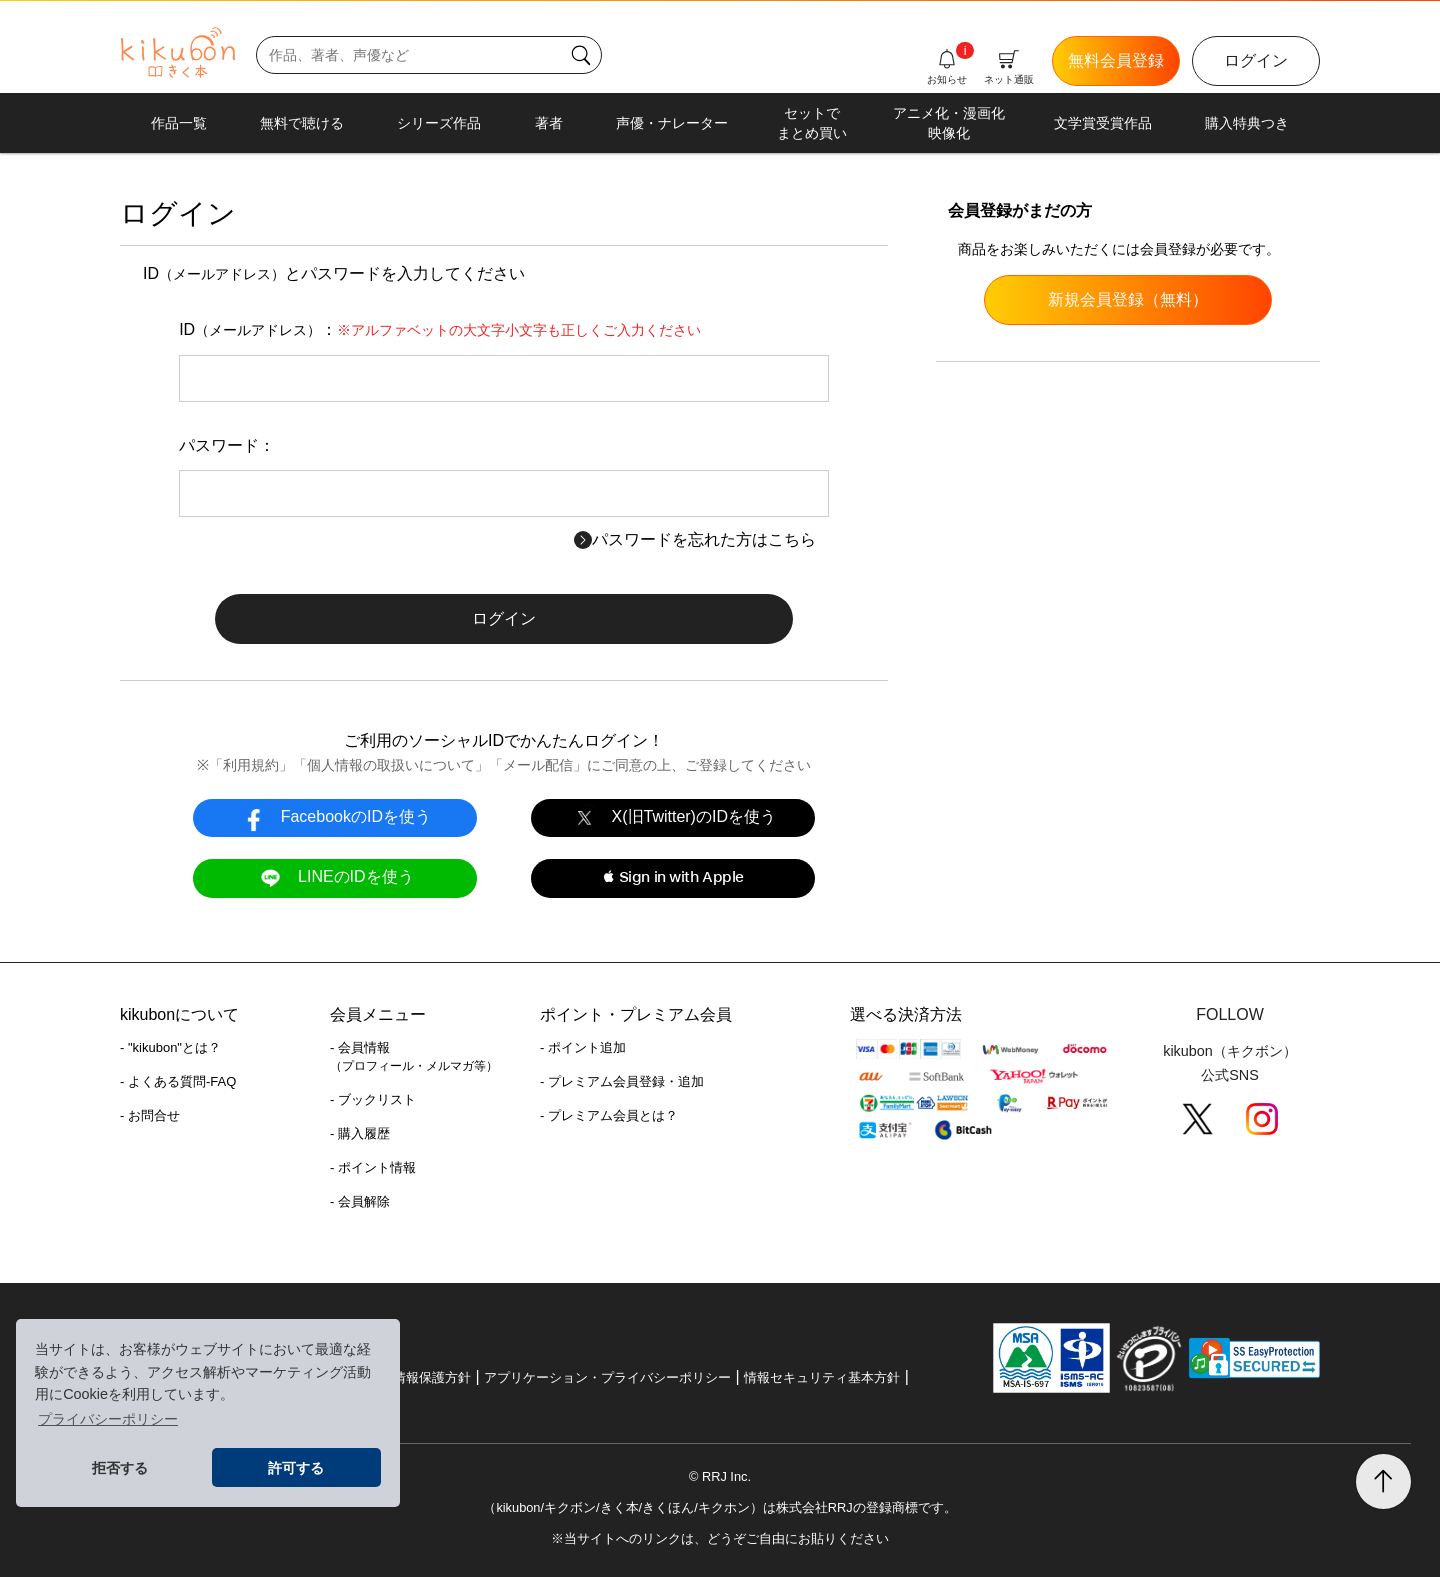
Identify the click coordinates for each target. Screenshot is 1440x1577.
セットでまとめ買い (812, 123)
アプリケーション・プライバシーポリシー (607, 1377)
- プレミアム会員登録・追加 (622, 1081)
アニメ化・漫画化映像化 (949, 123)
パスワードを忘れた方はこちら (695, 539)
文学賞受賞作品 (1103, 123)
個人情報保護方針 (419, 1377)
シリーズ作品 (439, 123)
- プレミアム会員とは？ (609, 1115)
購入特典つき (1247, 123)
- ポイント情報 (373, 1167)
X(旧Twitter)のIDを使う (673, 817)
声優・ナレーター (672, 123)
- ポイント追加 (583, 1047)
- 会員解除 (360, 1201)
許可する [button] (296, 1468)
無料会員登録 (1116, 60)
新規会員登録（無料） (1128, 299)
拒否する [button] (120, 1468)
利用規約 (251, 765)
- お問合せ (150, 1115)
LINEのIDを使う (334, 877)
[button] (672, 878)
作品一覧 (179, 123)
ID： (440, 329)
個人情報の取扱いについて (391, 765)
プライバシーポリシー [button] (108, 1419)
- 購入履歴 (360, 1133)
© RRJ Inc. (720, 1476)
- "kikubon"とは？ (170, 1047)
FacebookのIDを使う (335, 817)
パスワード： (227, 445)
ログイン (1256, 60)
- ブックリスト (373, 1099)
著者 (549, 123)
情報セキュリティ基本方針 (822, 1377)
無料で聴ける (302, 123)
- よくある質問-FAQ (178, 1081)
